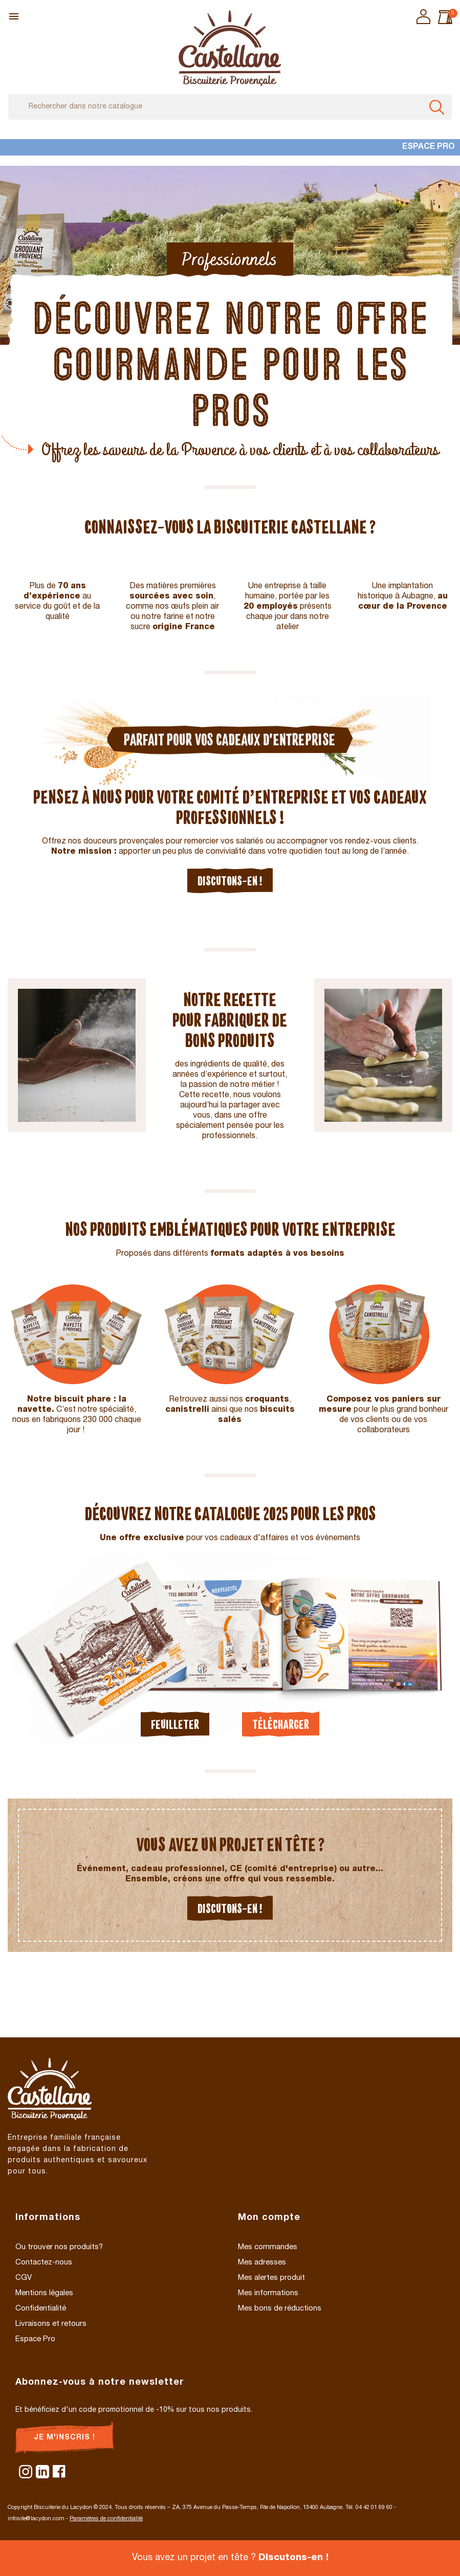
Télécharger (280, 1724)
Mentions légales (44, 2293)
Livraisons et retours (50, 2324)
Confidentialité (40, 2309)
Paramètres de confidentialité (106, 2519)
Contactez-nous (43, 2263)
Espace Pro (428, 147)
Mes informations (268, 2293)
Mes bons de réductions (279, 2309)
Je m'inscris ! (64, 2437)
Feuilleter (175, 1724)
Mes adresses (262, 2263)
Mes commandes (267, 2247)
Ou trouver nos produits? (59, 2247)
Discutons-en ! (230, 880)
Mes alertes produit (271, 2278)
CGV (23, 2278)
